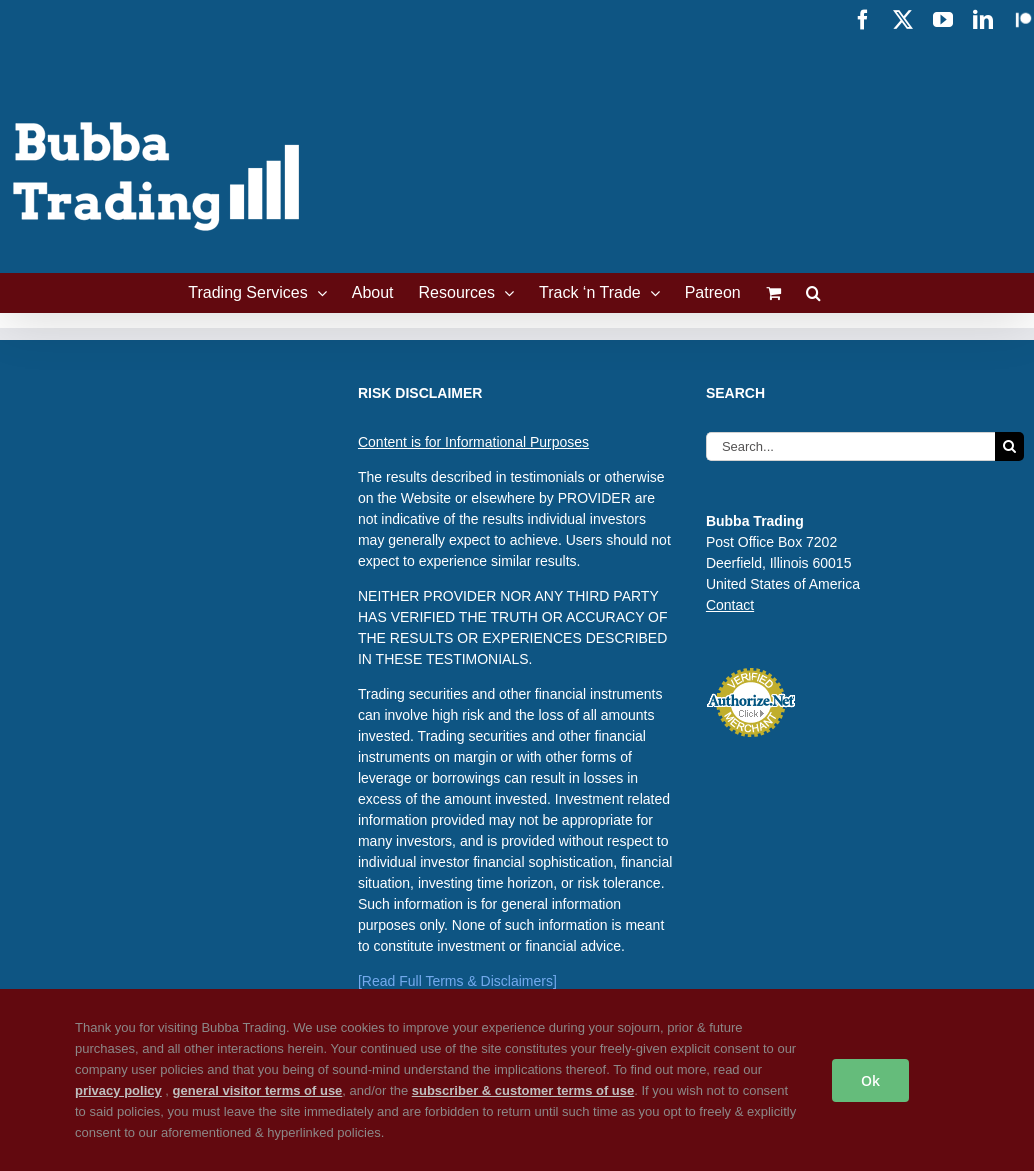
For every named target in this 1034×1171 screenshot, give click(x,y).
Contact (730, 605)
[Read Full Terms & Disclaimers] (457, 981)
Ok (870, 1080)
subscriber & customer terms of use (523, 1090)
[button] (813, 293)
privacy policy (118, 1090)
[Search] (1009, 446)
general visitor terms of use (258, 1090)
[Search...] (850, 446)
